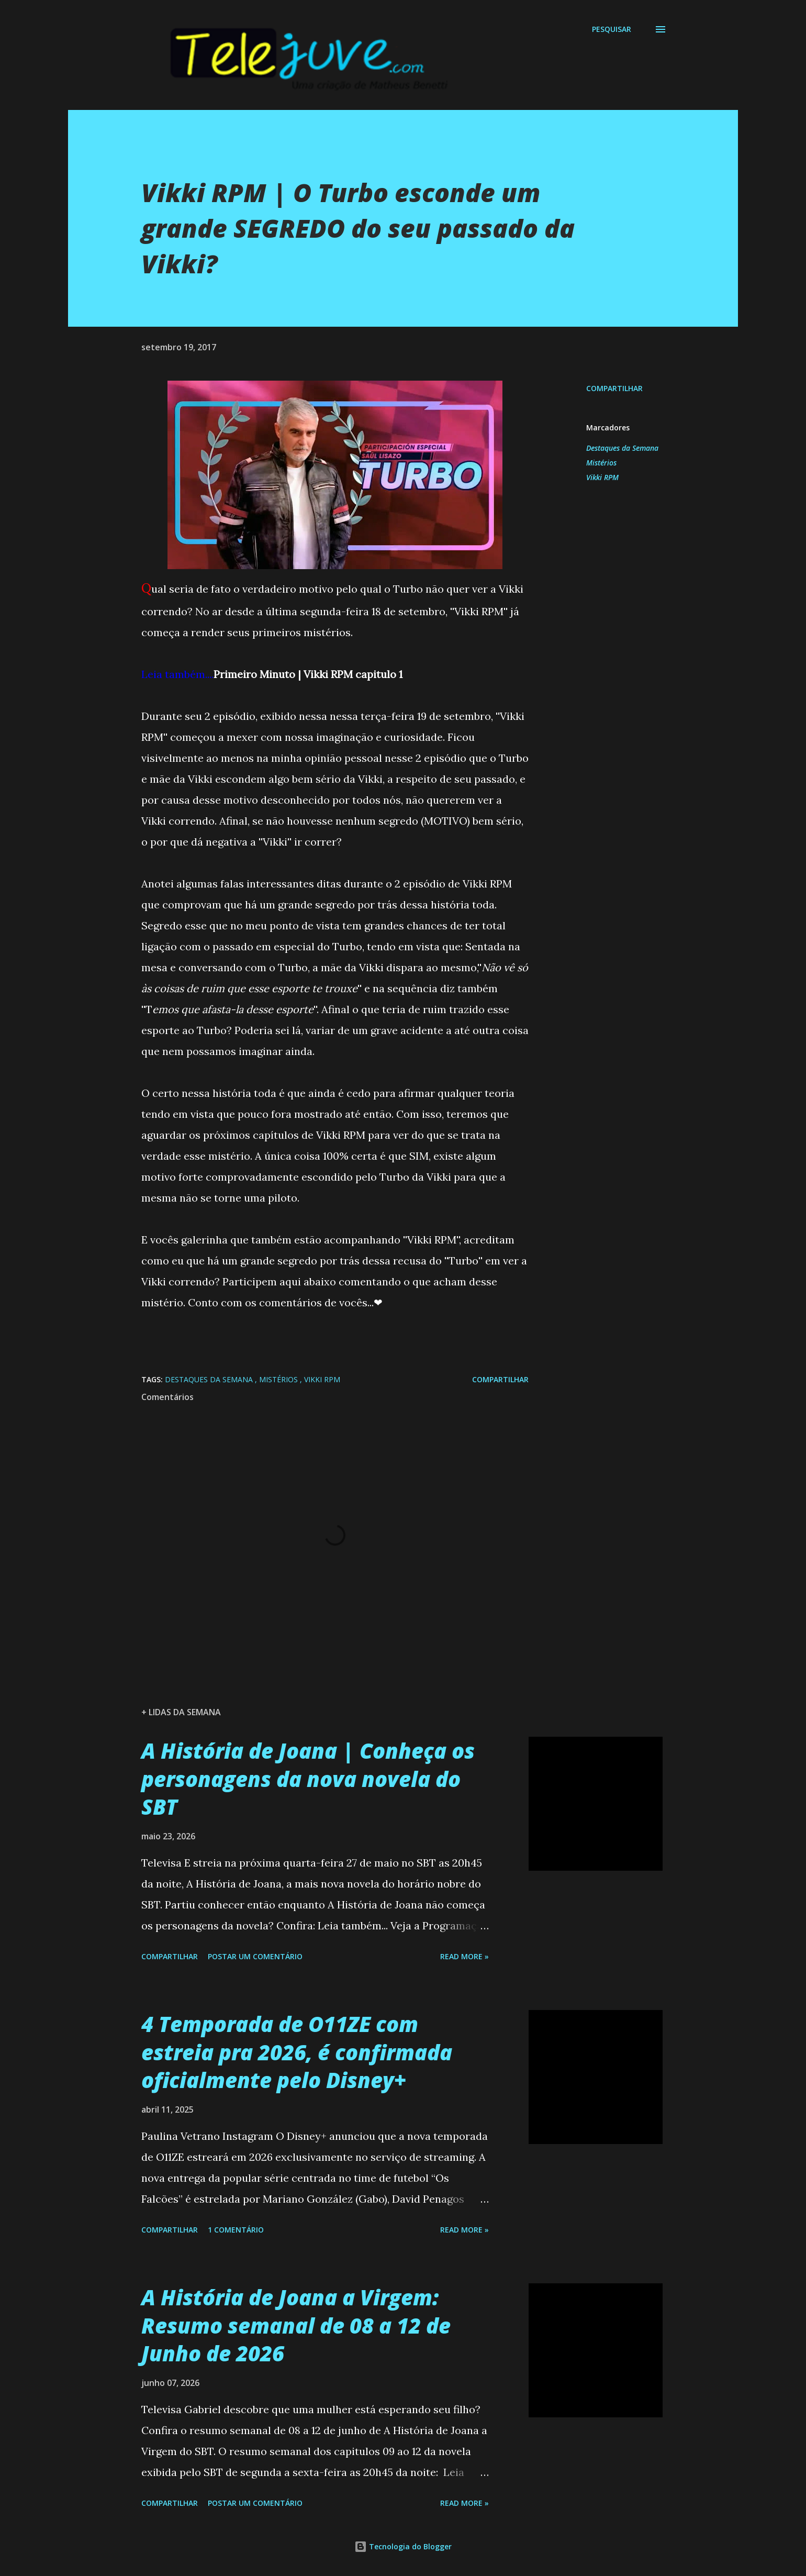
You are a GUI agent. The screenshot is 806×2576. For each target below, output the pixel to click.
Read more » (464, 1956)
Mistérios (601, 463)
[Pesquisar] (611, 29)
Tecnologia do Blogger (403, 2546)
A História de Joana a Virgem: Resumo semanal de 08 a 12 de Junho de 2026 (296, 2325)
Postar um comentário (255, 1956)
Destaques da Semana (622, 448)
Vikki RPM (602, 477)
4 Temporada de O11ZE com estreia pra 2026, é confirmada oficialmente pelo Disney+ (296, 2051)
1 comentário (236, 2230)
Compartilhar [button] (614, 388)
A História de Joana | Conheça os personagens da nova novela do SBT (308, 1778)
